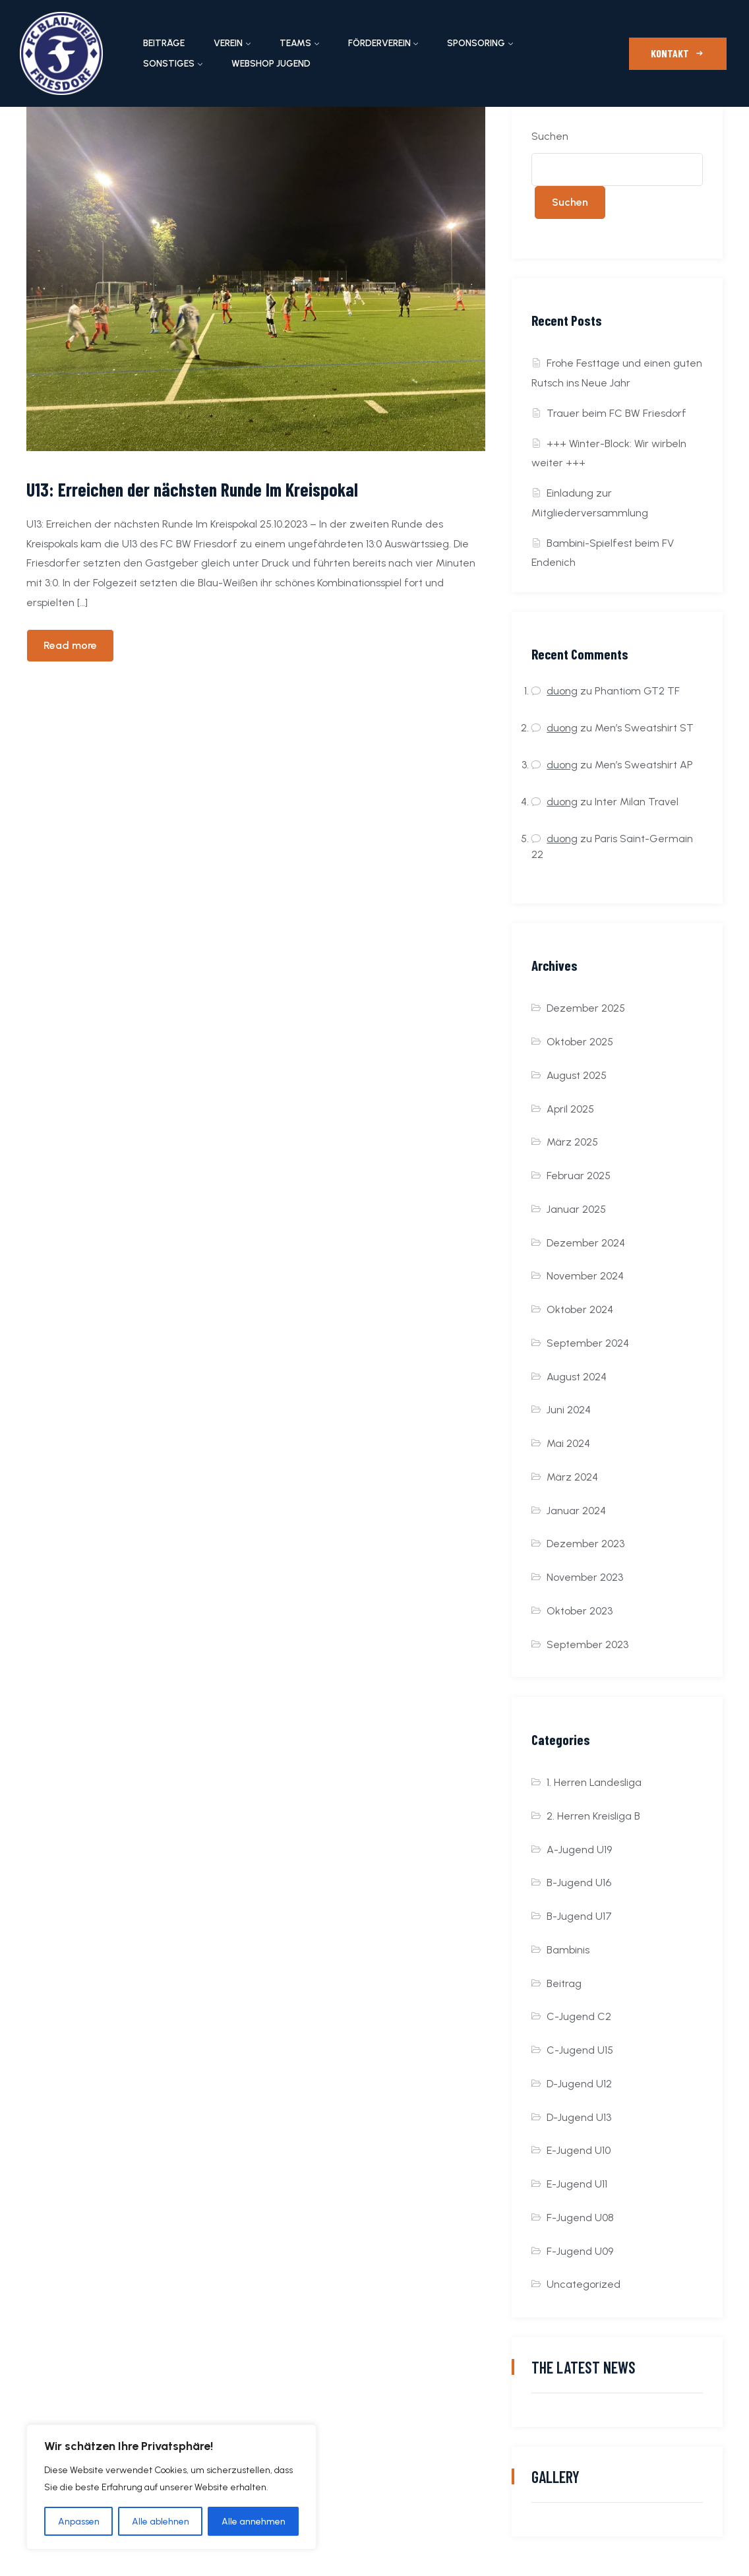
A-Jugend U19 (579, 1849)
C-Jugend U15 (580, 2050)
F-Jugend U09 (580, 2251)
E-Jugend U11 (577, 2184)
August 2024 (577, 1376)
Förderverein (379, 43)
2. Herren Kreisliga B (593, 1816)
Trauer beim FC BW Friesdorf (616, 413)
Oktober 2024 (580, 1309)
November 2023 (585, 1577)
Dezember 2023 (585, 1543)
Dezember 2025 (586, 1008)
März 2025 (572, 1142)
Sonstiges (169, 63)
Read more (70, 645)
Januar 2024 (576, 1510)
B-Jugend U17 (579, 1916)
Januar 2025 (576, 1209)
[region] (171, 2487)
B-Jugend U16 (579, 1882)
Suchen (549, 136)
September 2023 (587, 1644)
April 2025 (570, 1109)
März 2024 (572, 1477)
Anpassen (79, 2521)
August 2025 (577, 1075)
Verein (228, 43)
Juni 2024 (569, 1409)
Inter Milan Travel (636, 801)
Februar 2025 (579, 1175)
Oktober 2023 (580, 1611)
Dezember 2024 (586, 1243)
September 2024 (588, 1343)
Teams (295, 43)
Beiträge (164, 43)
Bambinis (568, 1950)
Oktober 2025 (580, 1041)
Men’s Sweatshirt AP (644, 764)
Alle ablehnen (160, 2521)
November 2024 (585, 1276)
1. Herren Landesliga (594, 1782)
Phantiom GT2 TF (637, 691)
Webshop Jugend (271, 63)
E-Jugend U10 (579, 2150)
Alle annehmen (253, 2521)
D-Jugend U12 (579, 2083)
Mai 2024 (568, 1443)
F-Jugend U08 (580, 2217)
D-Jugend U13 (579, 2117)
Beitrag (564, 1983)
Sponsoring (476, 43)
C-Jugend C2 (579, 2016)
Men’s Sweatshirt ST (644, 727)
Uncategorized (583, 2284)
